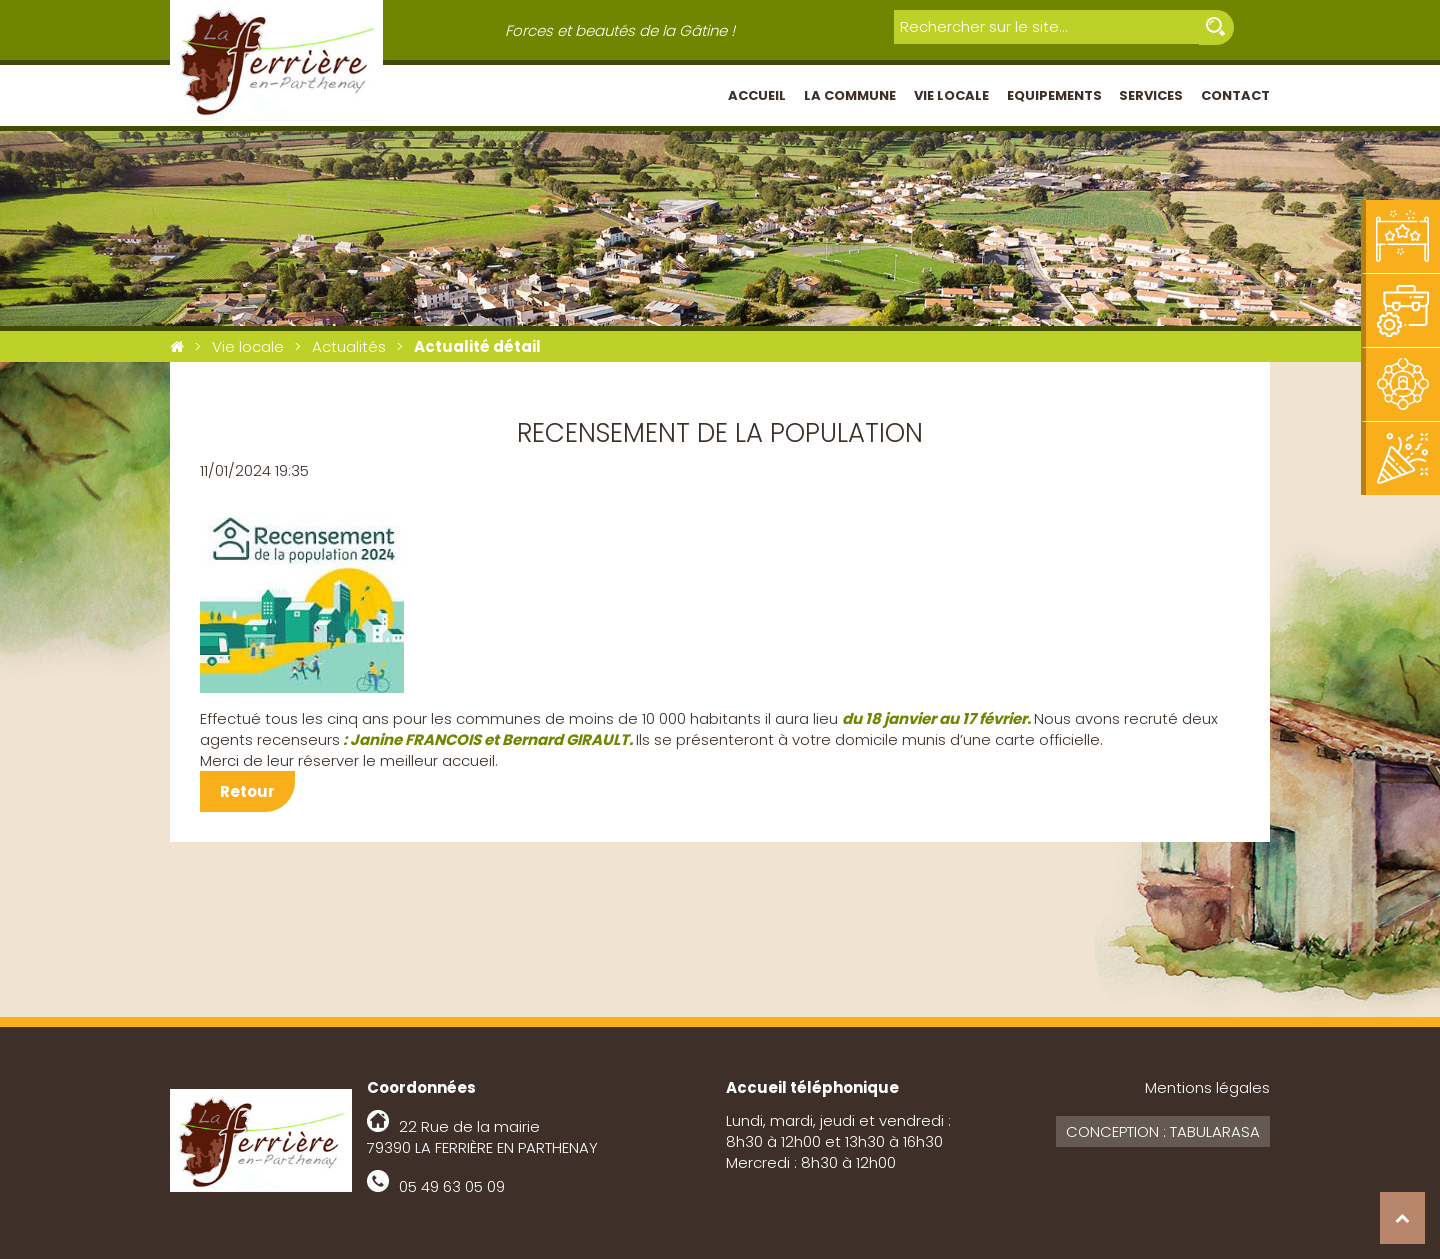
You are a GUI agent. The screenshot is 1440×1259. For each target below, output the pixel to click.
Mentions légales (1207, 1087)
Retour (247, 791)
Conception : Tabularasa (1163, 1131)
